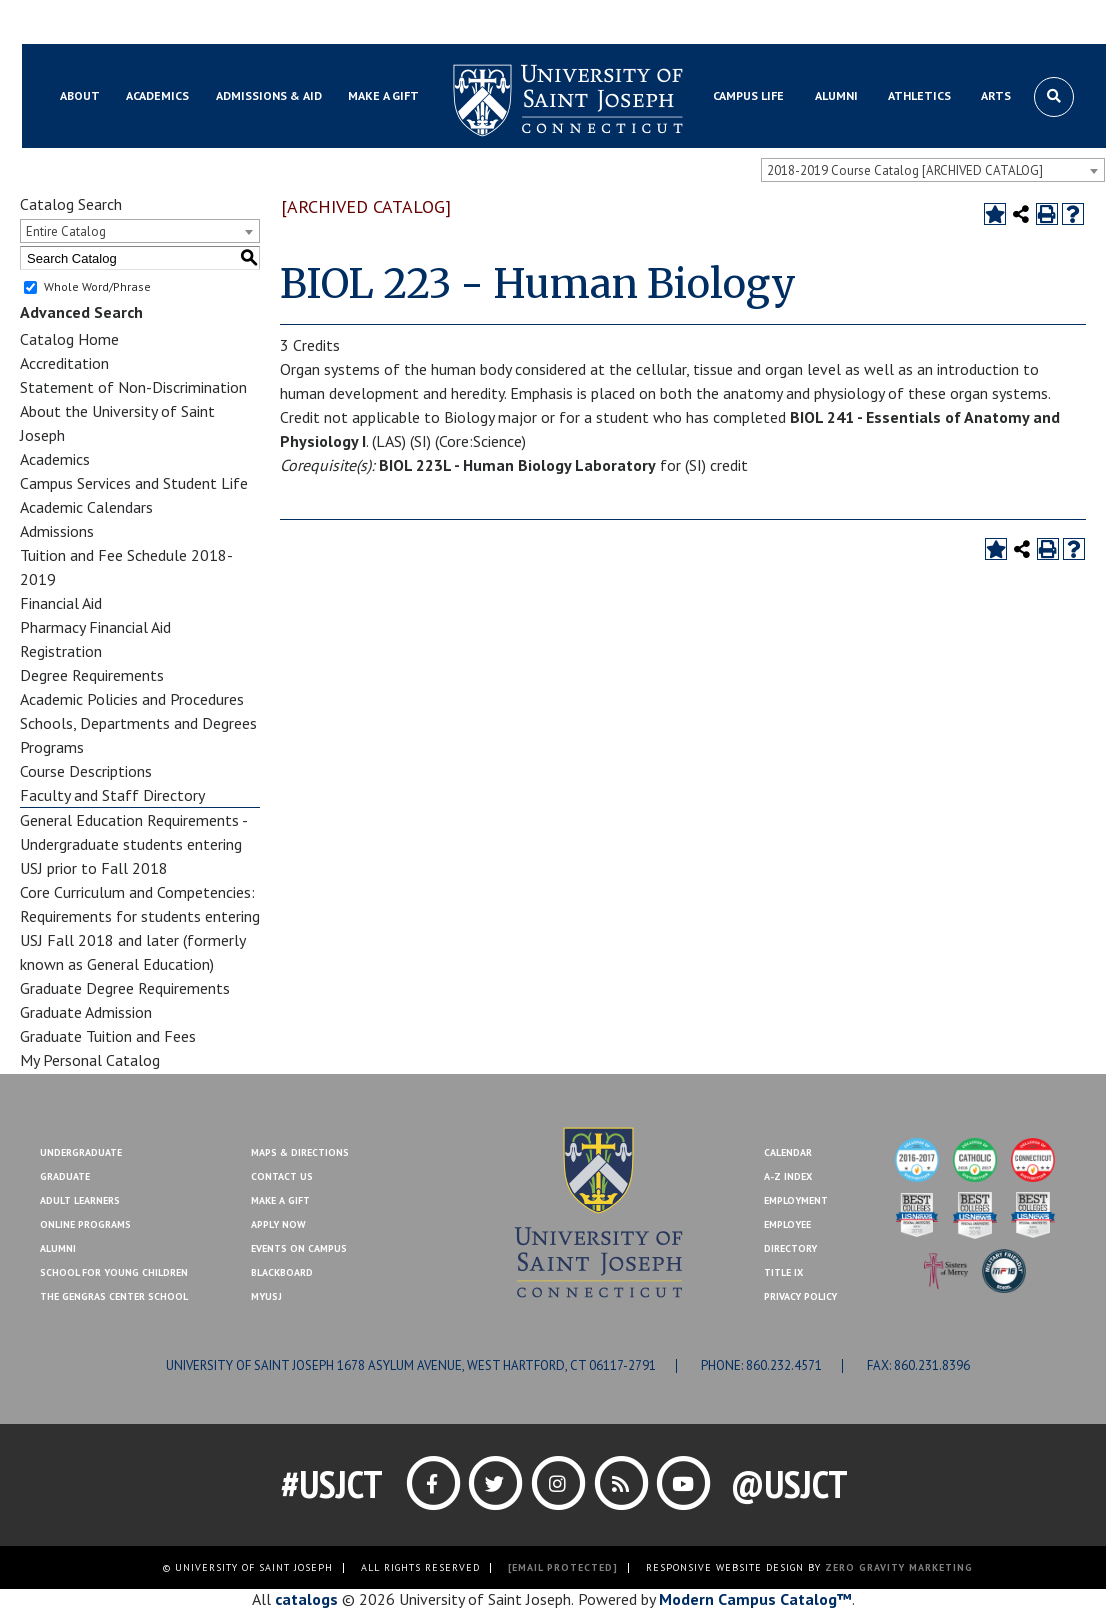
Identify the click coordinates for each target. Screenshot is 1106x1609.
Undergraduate (81, 1152)
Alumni (58, 1248)
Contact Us (965, 23)
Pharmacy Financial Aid (95, 627)
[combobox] (933, 170)
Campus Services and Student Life (134, 483)
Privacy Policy (800, 1296)
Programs (52, 747)
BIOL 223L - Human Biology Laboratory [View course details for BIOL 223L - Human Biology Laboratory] (517, 465)
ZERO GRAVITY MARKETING (899, 1567)
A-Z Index (788, 1176)
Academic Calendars (86, 507)
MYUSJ (159, 23)
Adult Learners (80, 1200)
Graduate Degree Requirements (125, 988)
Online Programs (85, 1224)
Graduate (65, 1176)
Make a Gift (1051, 23)
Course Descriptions (86, 771)
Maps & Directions (300, 1152)
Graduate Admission (86, 1012)
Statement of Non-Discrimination (133, 387)
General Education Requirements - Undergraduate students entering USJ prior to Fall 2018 (133, 844)
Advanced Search (81, 312)
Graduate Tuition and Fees (108, 1036)
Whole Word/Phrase (97, 286)
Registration (61, 651)
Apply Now (278, 1224)
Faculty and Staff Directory (112, 795)
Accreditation (64, 363)
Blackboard (87, 23)
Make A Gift (280, 1200)
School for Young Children (114, 1272)
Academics (55, 459)
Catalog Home (69, 339)
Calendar (788, 1152)
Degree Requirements (92, 675)
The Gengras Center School (114, 1296)
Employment (796, 1200)
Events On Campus (299, 1248)
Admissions (57, 531)
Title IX (783, 1272)
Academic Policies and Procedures (132, 699)
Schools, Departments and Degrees (138, 723)
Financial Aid (61, 603)
